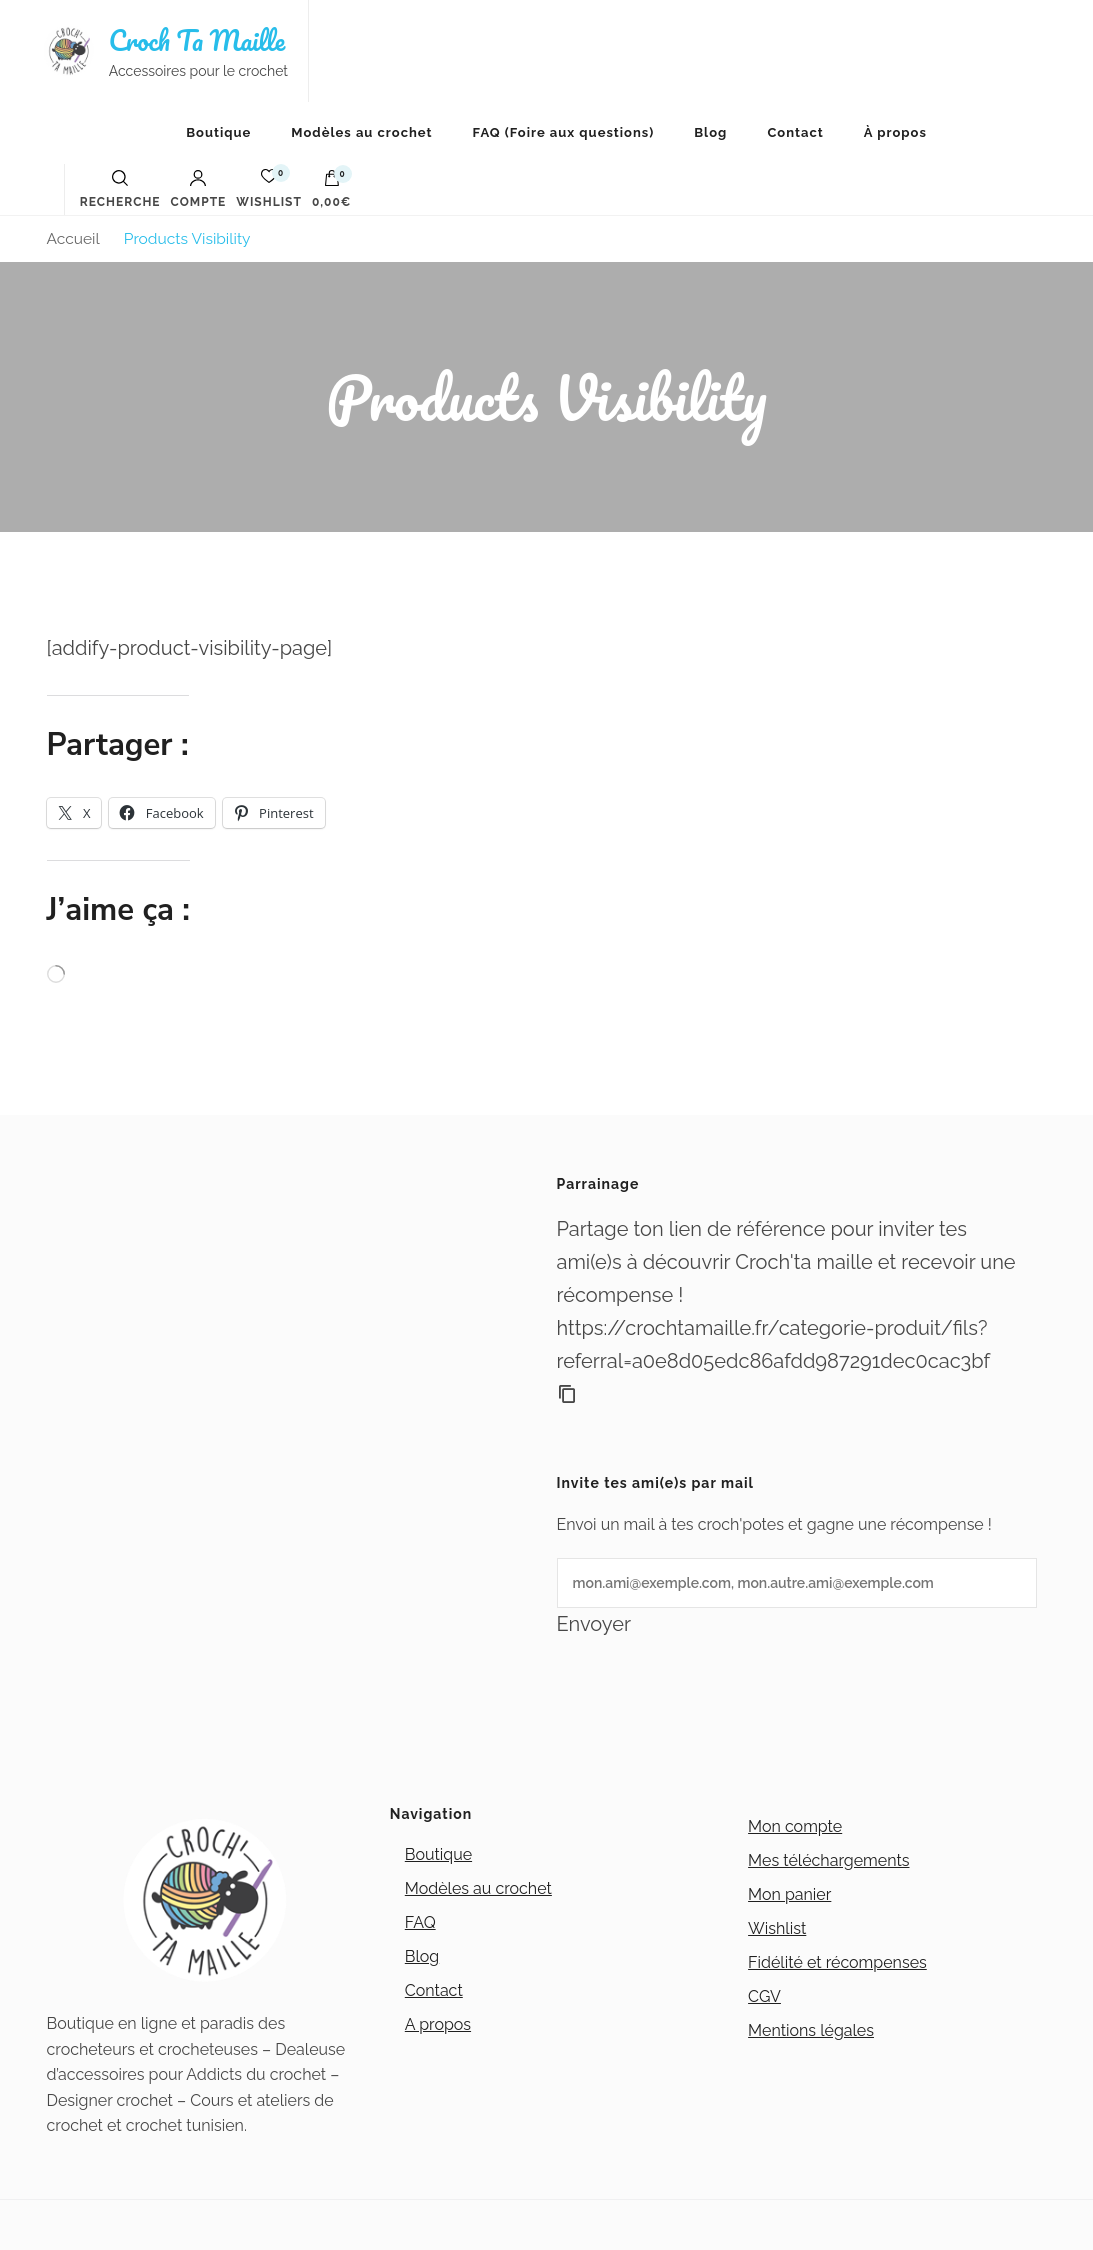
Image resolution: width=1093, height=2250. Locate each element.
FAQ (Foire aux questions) (564, 132)
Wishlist (777, 1928)
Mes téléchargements (828, 1860)
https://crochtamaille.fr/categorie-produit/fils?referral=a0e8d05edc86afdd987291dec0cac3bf (774, 1344)
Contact (795, 132)
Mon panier (789, 1894)
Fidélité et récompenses (837, 1962)
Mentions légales (811, 2030)
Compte (199, 189)
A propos (438, 2024)
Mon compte (795, 1826)
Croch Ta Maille (197, 40)
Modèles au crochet (361, 132)
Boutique (218, 132)
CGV (764, 1996)
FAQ (420, 1922)
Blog (710, 132)
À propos (895, 132)
